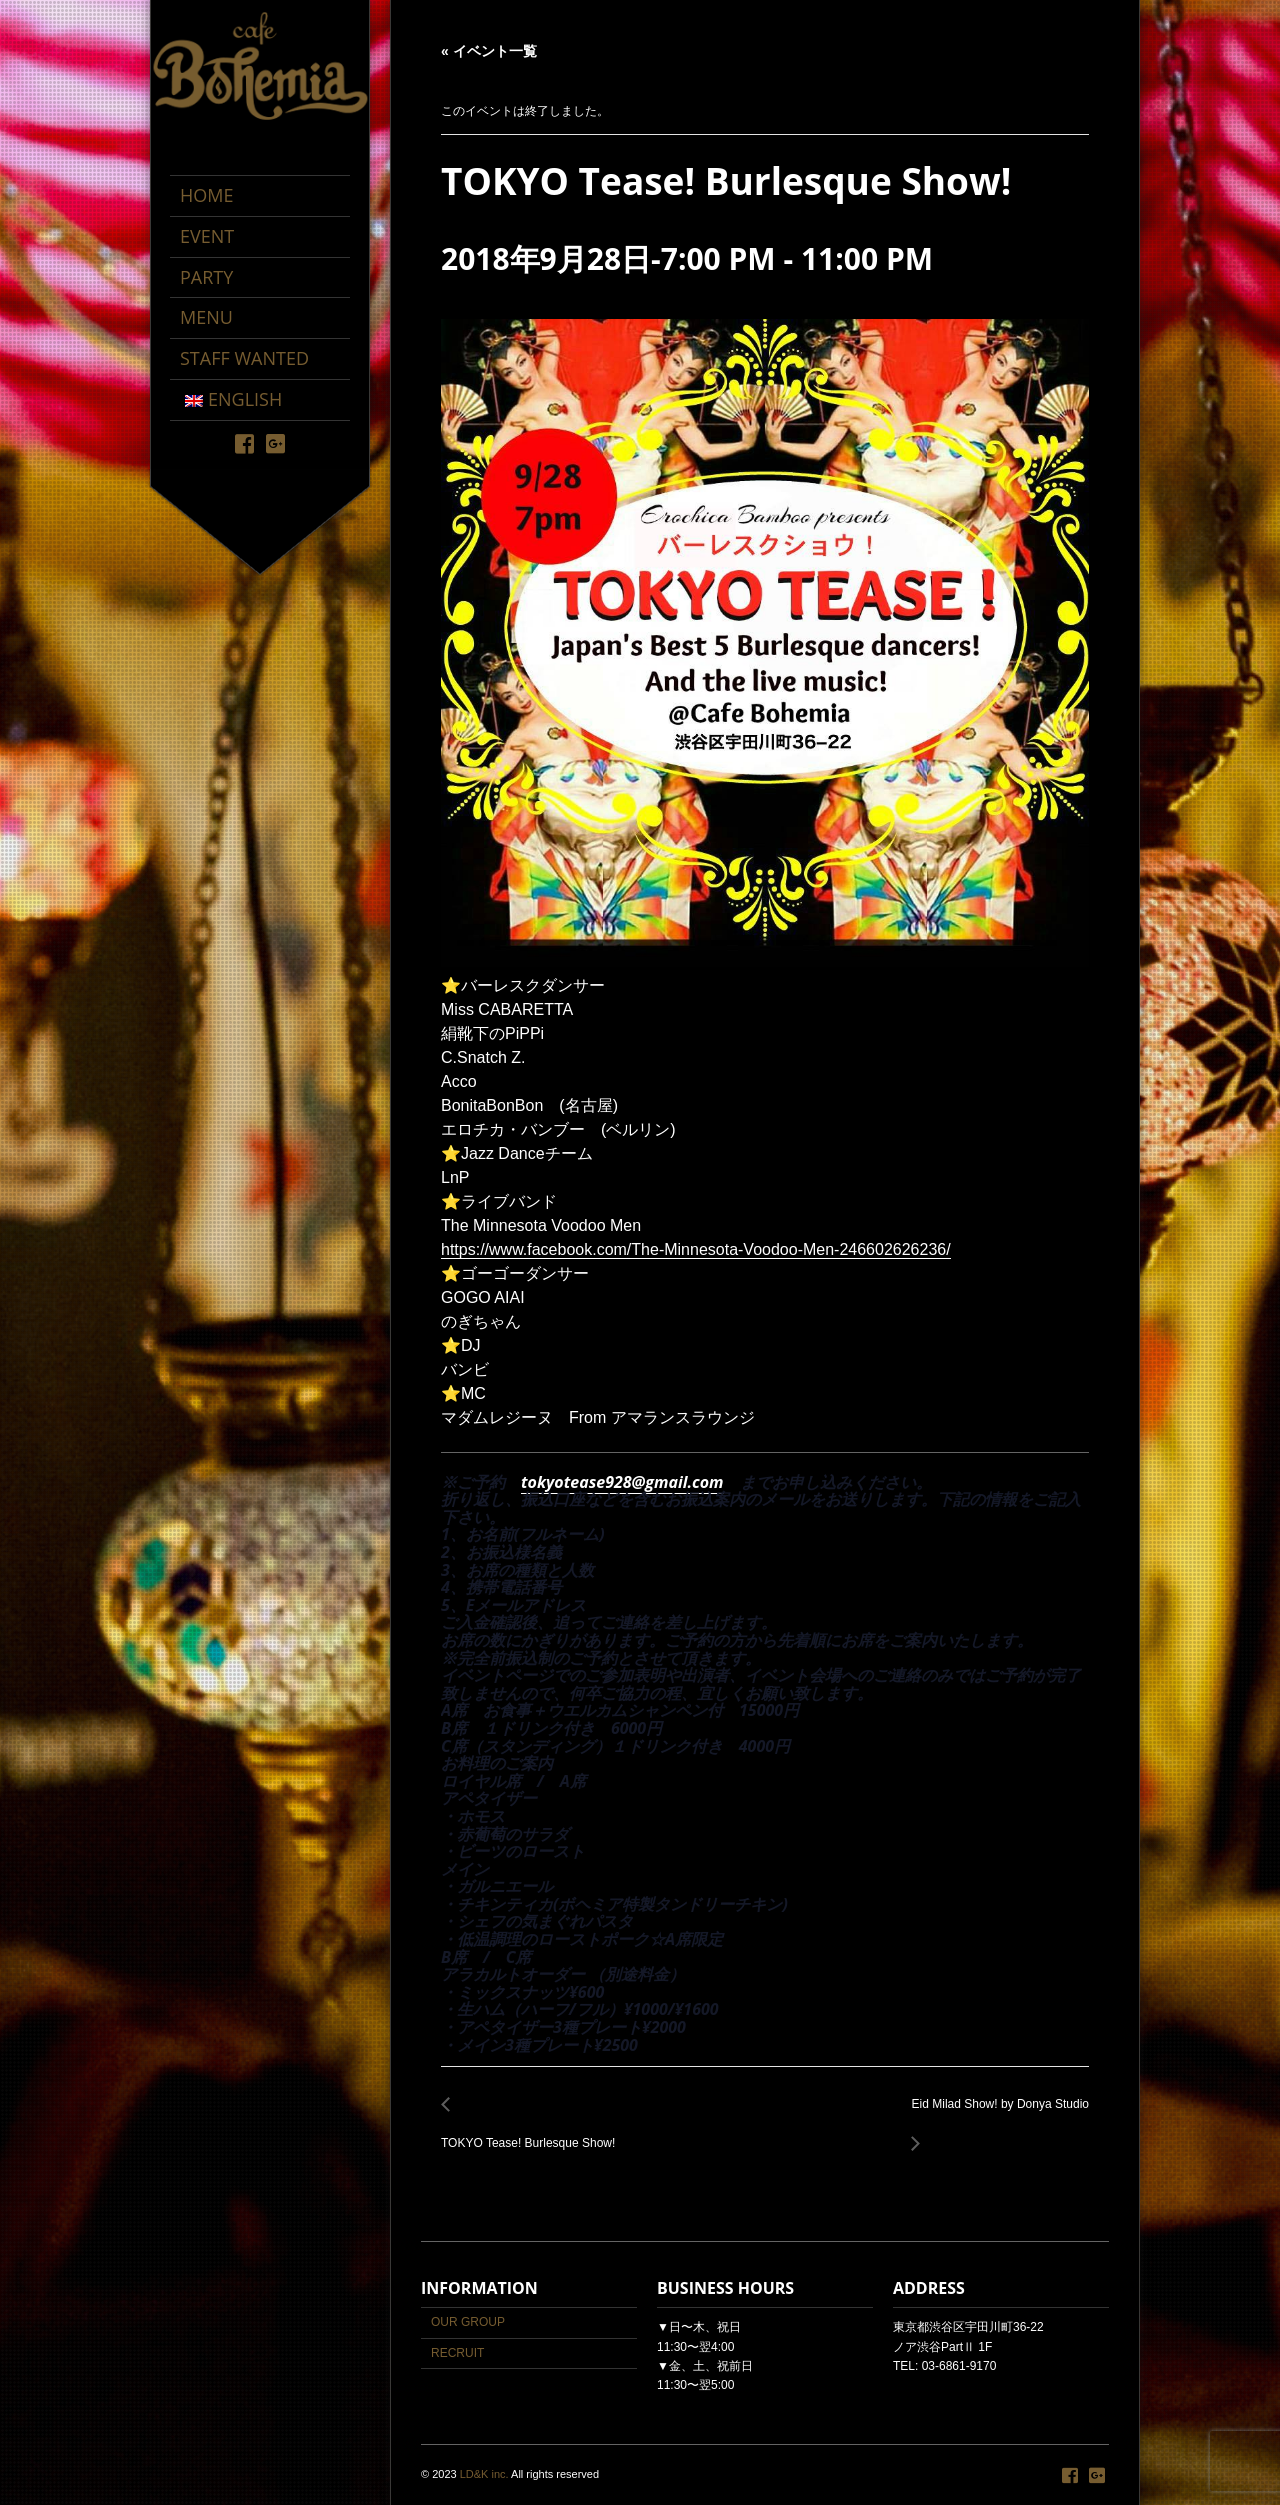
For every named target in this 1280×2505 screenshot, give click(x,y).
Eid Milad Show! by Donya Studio (995, 2115)
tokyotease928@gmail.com (622, 1482)
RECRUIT (457, 2353)
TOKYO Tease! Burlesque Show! (533, 2132)
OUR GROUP (468, 2322)
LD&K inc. (484, 2474)
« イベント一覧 (489, 51)
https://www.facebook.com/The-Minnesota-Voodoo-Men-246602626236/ (696, 1249)
